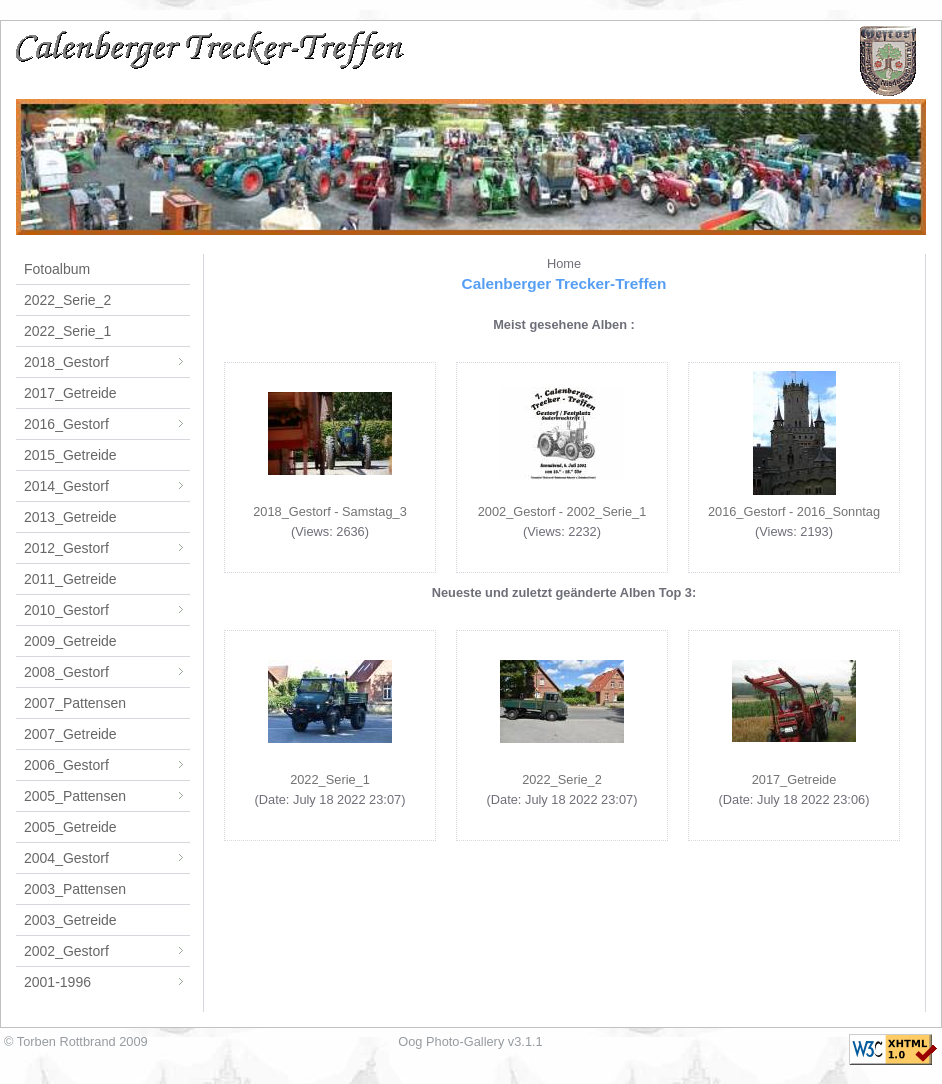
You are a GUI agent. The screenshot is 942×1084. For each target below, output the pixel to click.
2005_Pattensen (107, 796)
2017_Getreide (70, 393)
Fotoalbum (57, 269)
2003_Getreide (70, 920)
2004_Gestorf (107, 858)
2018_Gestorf (107, 362)
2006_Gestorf (107, 765)
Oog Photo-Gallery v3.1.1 (470, 1041)
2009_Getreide (70, 641)
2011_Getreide (70, 579)
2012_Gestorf (107, 548)
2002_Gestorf (107, 951)
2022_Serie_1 (67, 331)
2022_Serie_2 (67, 300)
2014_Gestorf (107, 486)
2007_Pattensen (75, 703)
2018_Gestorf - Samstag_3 (330, 511)
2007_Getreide (70, 734)
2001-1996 (107, 982)
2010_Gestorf (107, 610)
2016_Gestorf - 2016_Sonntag (794, 511)
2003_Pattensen (75, 889)
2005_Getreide (70, 827)
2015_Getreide (70, 455)
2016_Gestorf (107, 424)
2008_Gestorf (107, 672)
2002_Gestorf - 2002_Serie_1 (562, 511)
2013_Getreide (70, 517)
